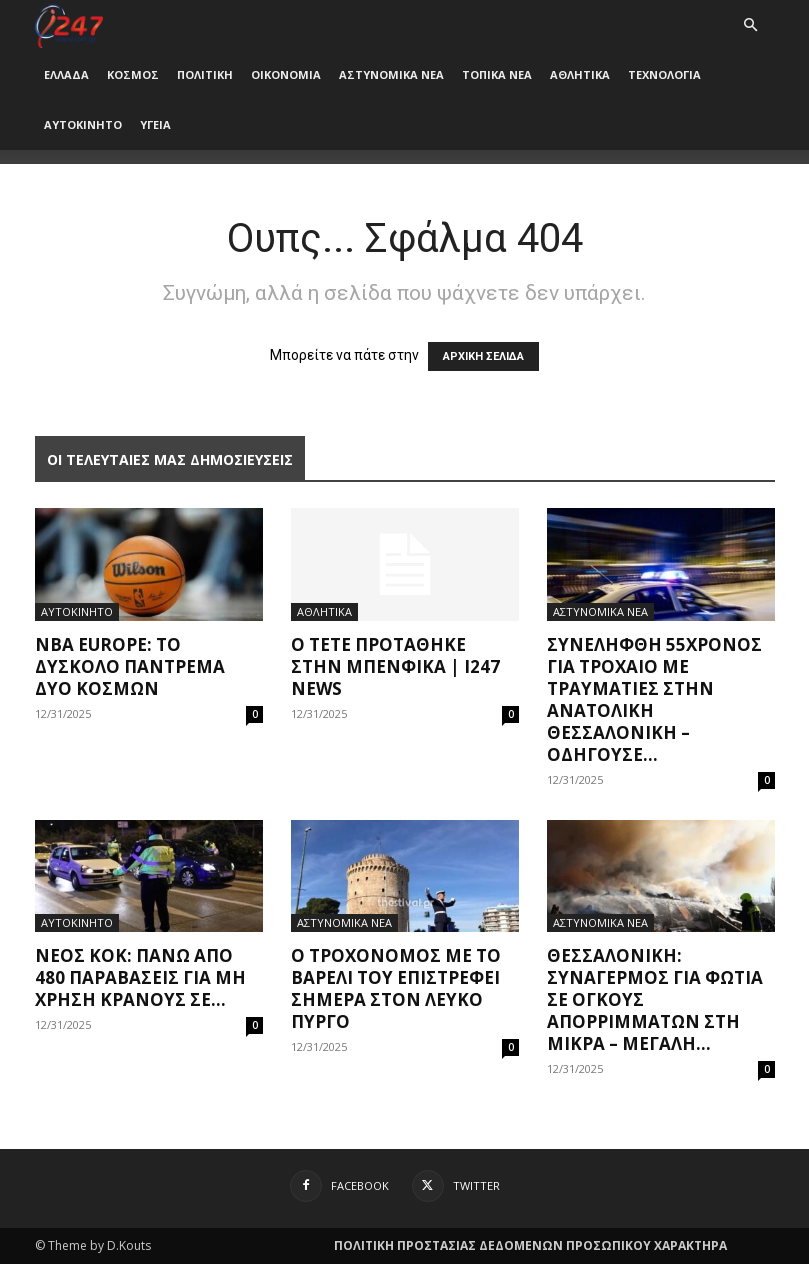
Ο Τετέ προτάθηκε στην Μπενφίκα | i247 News (395, 666)
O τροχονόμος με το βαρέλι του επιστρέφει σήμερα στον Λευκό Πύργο (396, 988)
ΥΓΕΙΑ (155, 124)
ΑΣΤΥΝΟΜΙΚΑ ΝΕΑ (391, 74)
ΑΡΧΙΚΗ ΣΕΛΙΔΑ (483, 356)
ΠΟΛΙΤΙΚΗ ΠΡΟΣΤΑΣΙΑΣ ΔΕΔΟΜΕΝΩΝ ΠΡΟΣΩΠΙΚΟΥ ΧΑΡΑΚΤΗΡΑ (530, 1245)
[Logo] (69, 24)
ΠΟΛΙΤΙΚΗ (205, 74)
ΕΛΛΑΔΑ (66, 74)
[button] (751, 25)
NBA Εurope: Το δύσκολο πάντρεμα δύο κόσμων (130, 666)
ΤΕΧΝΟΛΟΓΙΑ (664, 74)
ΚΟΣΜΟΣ (133, 74)
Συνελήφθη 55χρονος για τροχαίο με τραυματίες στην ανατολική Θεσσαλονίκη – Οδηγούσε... (654, 699)
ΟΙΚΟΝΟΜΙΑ (286, 74)
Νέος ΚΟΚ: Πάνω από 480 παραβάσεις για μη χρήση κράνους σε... (140, 977)
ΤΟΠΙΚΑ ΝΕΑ (497, 74)
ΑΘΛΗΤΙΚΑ (580, 74)
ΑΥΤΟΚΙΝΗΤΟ (83, 124)
